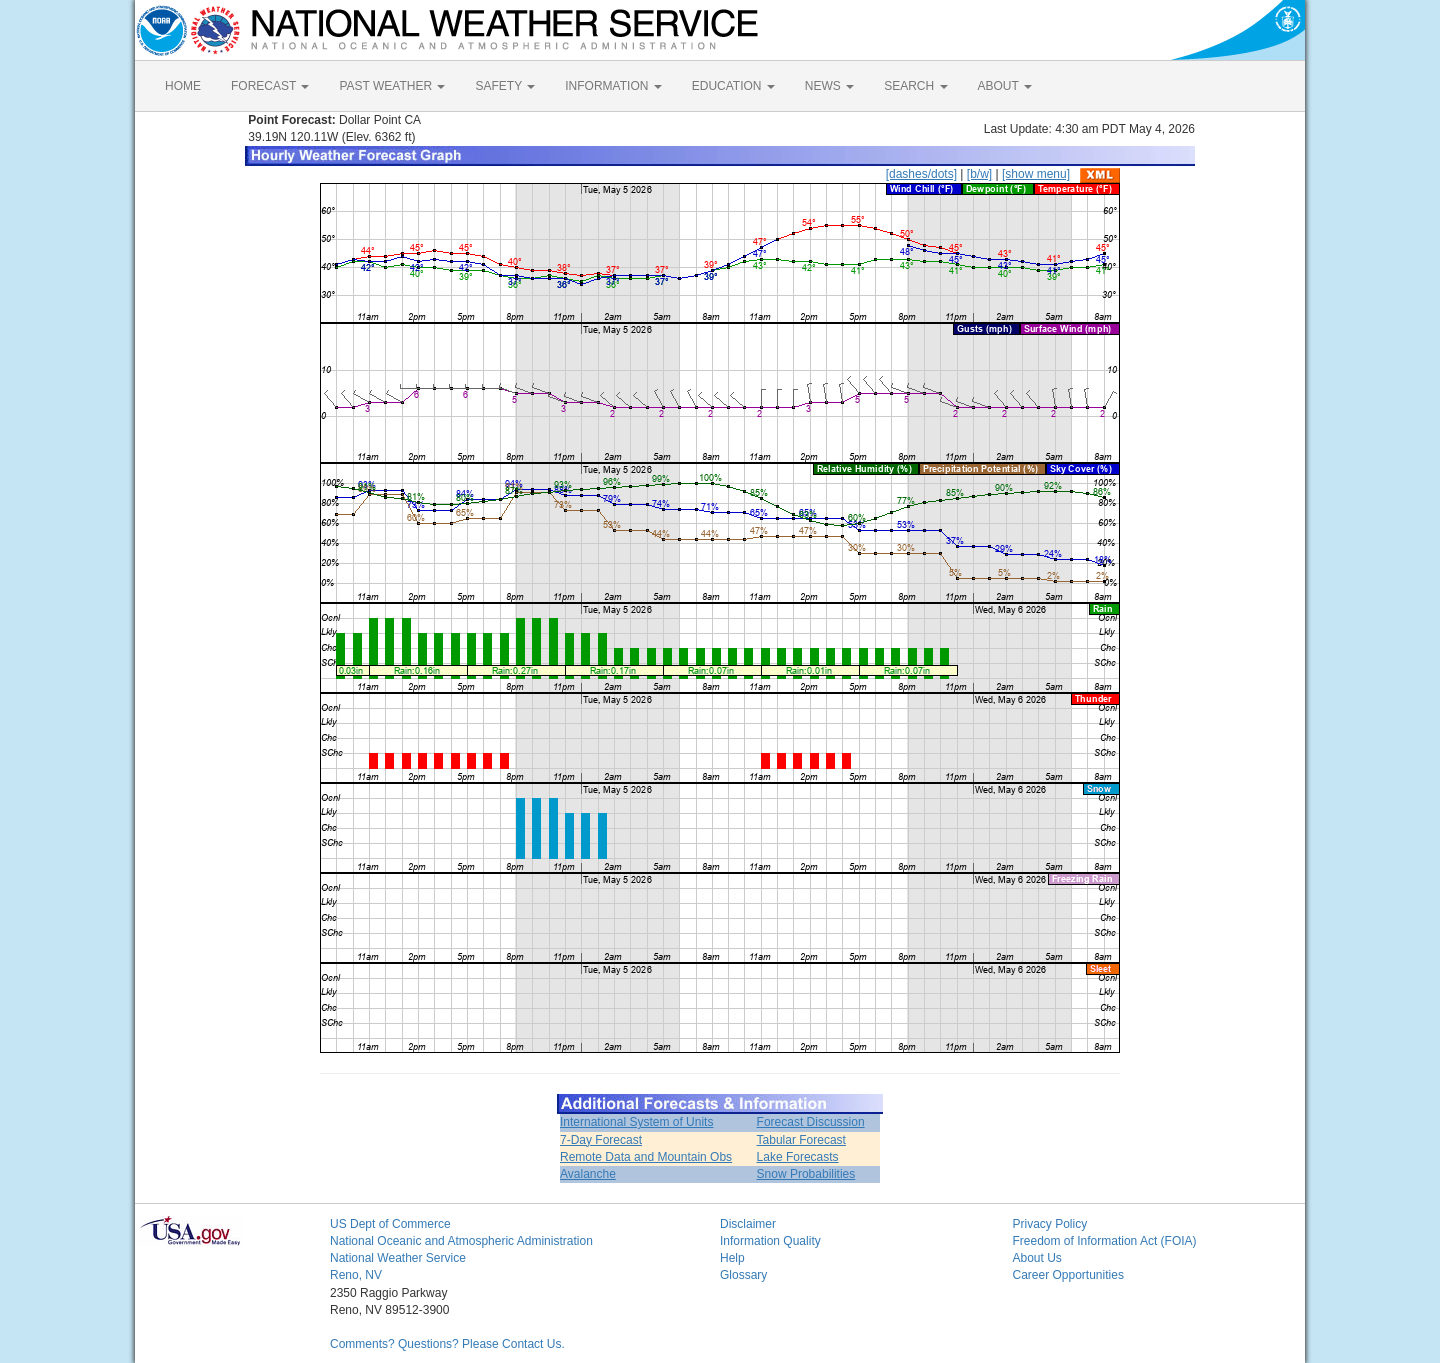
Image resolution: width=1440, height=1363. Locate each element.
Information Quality (770, 1241)
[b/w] (979, 174)
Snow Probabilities (806, 1174)
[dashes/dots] (921, 174)
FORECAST (270, 86)
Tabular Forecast (801, 1140)
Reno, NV (356, 1275)
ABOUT (1005, 86)
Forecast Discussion (811, 1122)
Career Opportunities (1068, 1275)
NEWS (829, 86)
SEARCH (915, 86)
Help (732, 1258)
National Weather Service (398, 1258)
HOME (183, 86)
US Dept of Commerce (390, 1224)
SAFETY (505, 86)
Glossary (743, 1275)
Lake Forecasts (798, 1157)
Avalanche (588, 1174)
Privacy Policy (1050, 1224)
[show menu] (1036, 174)
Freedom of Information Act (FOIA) (1105, 1241)
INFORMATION (613, 86)
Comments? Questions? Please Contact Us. (447, 1344)
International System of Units (636, 1122)
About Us (1037, 1258)
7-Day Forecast (601, 1140)
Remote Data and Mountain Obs (646, 1157)
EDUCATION (733, 86)
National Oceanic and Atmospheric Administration (461, 1241)
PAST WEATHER (392, 86)
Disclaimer (748, 1224)
